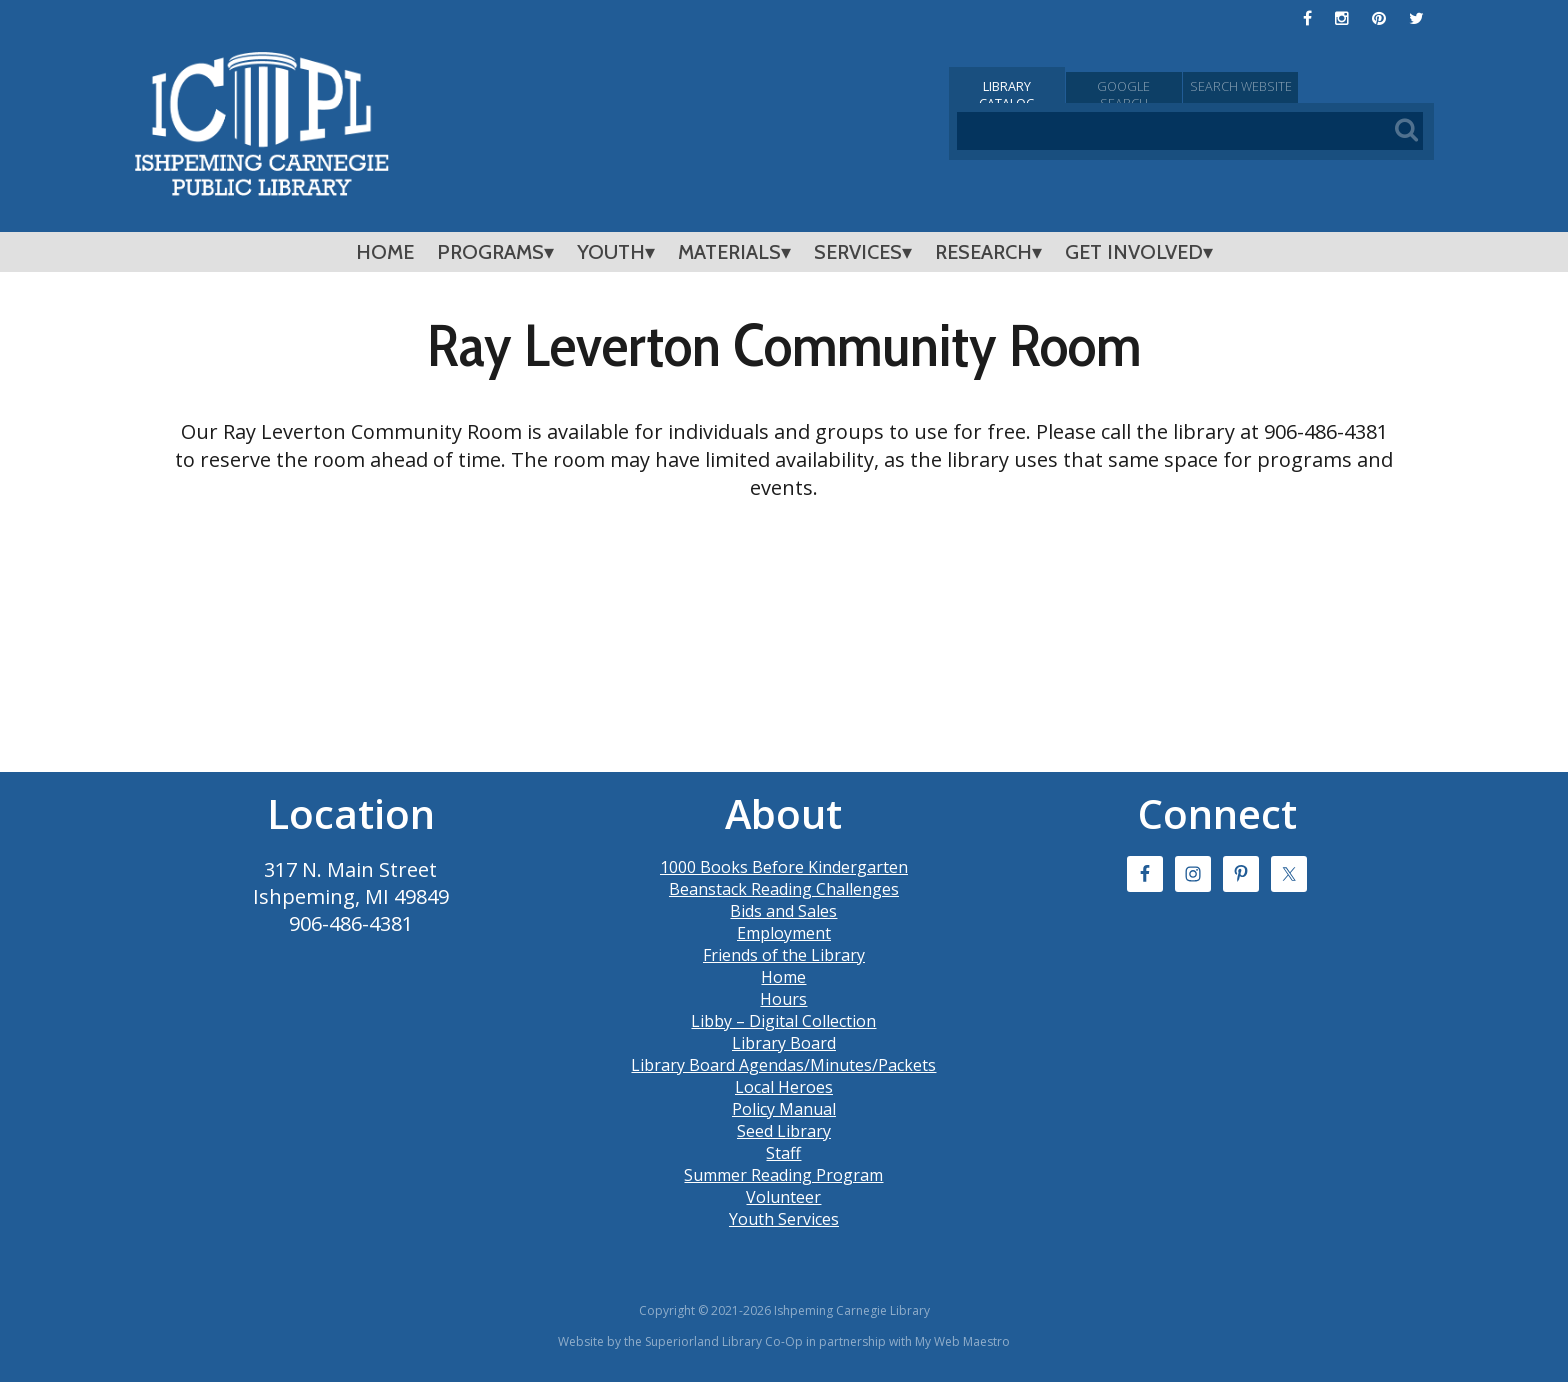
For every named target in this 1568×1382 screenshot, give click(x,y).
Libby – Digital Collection (783, 1021)
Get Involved (1134, 252)
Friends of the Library (784, 955)
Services (858, 252)
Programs (490, 252)
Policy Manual (784, 1109)
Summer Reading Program (783, 1175)
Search (1354, 87)
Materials (729, 252)
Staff (783, 1153)
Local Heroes (784, 1087)
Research (983, 252)
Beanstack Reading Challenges (784, 889)
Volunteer (783, 1197)
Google (1192, 87)
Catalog (1030, 87)
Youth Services (784, 1219)
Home (385, 252)
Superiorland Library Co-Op (724, 1341)
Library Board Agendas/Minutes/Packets (783, 1065)
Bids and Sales (783, 911)
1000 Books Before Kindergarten (784, 867)
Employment (784, 933)
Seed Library (784, 1131)
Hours (783, 999)
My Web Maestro (962, 1341)
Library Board (784, 1043)
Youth (611, 252)
